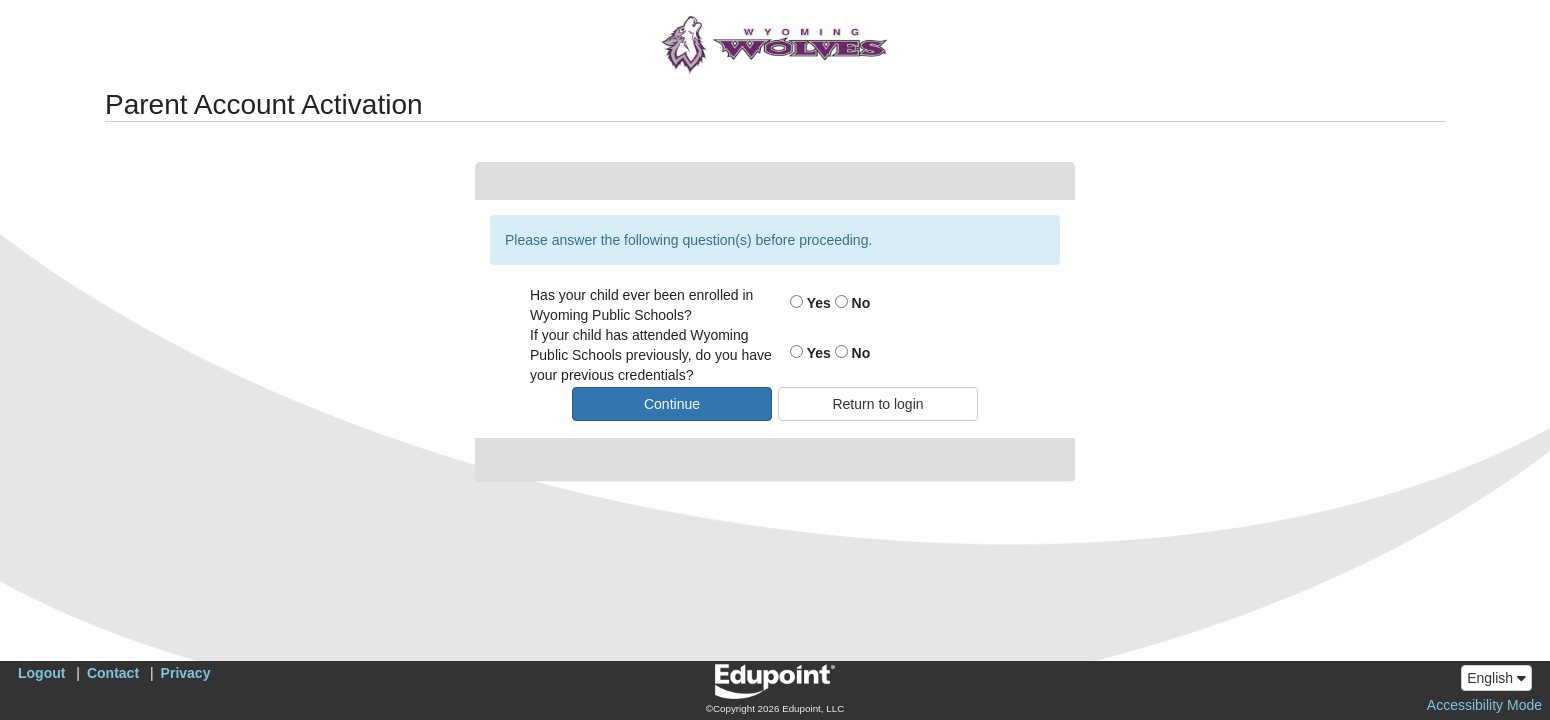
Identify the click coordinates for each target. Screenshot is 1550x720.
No (853, 303)
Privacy (186, 673)
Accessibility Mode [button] (1484, 705)
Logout (41, 673)
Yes (810, 303)
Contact (113, 673)
